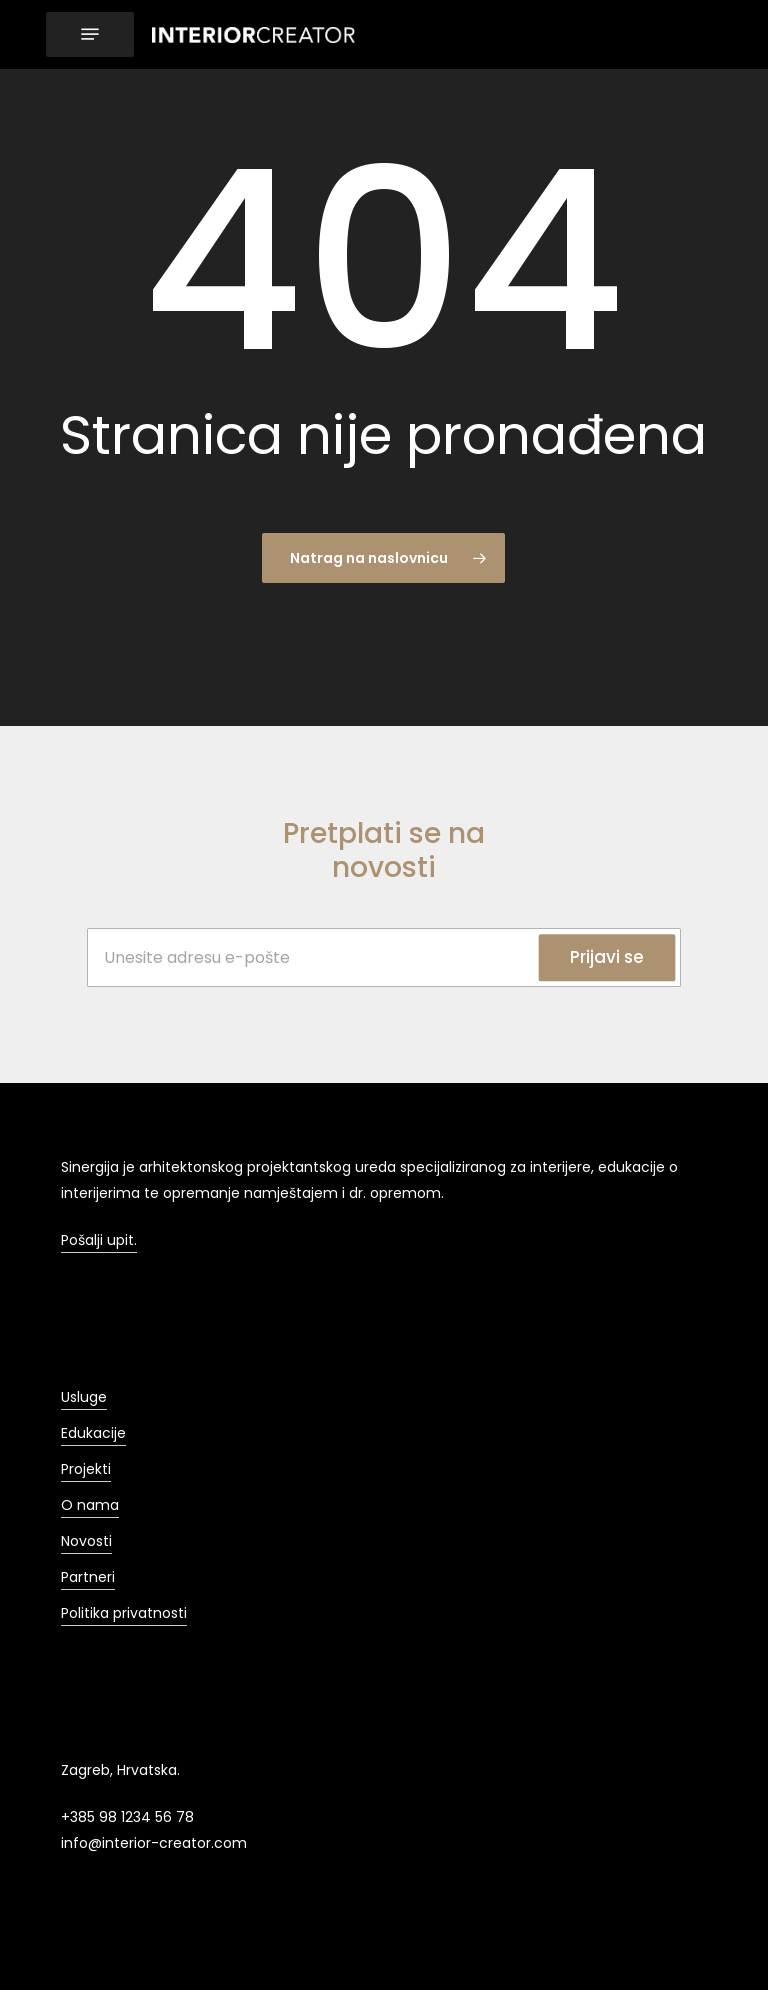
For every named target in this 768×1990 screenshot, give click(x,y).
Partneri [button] (88, 1577)
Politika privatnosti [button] (124, 1613)
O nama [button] (90, 1505)
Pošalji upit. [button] (99, 1240)
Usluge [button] (84, 1397)
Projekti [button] (86, 1469)
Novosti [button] (86, 1541)
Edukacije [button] (93, 1433)
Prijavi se (607, 957)
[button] (90, 34)
